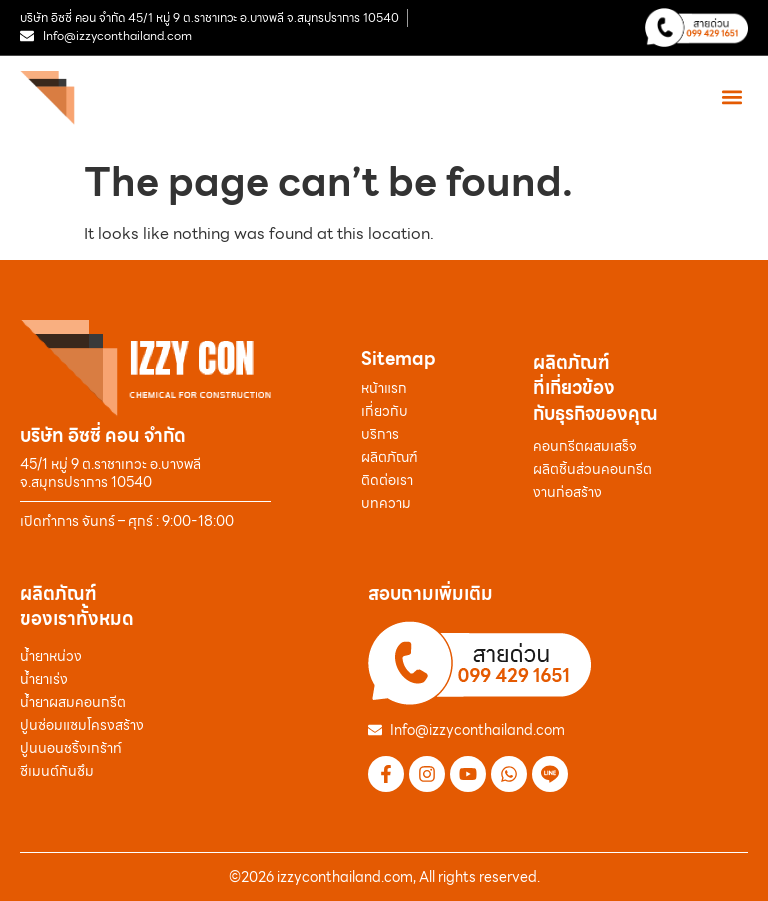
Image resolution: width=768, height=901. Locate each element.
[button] (731, 97)
